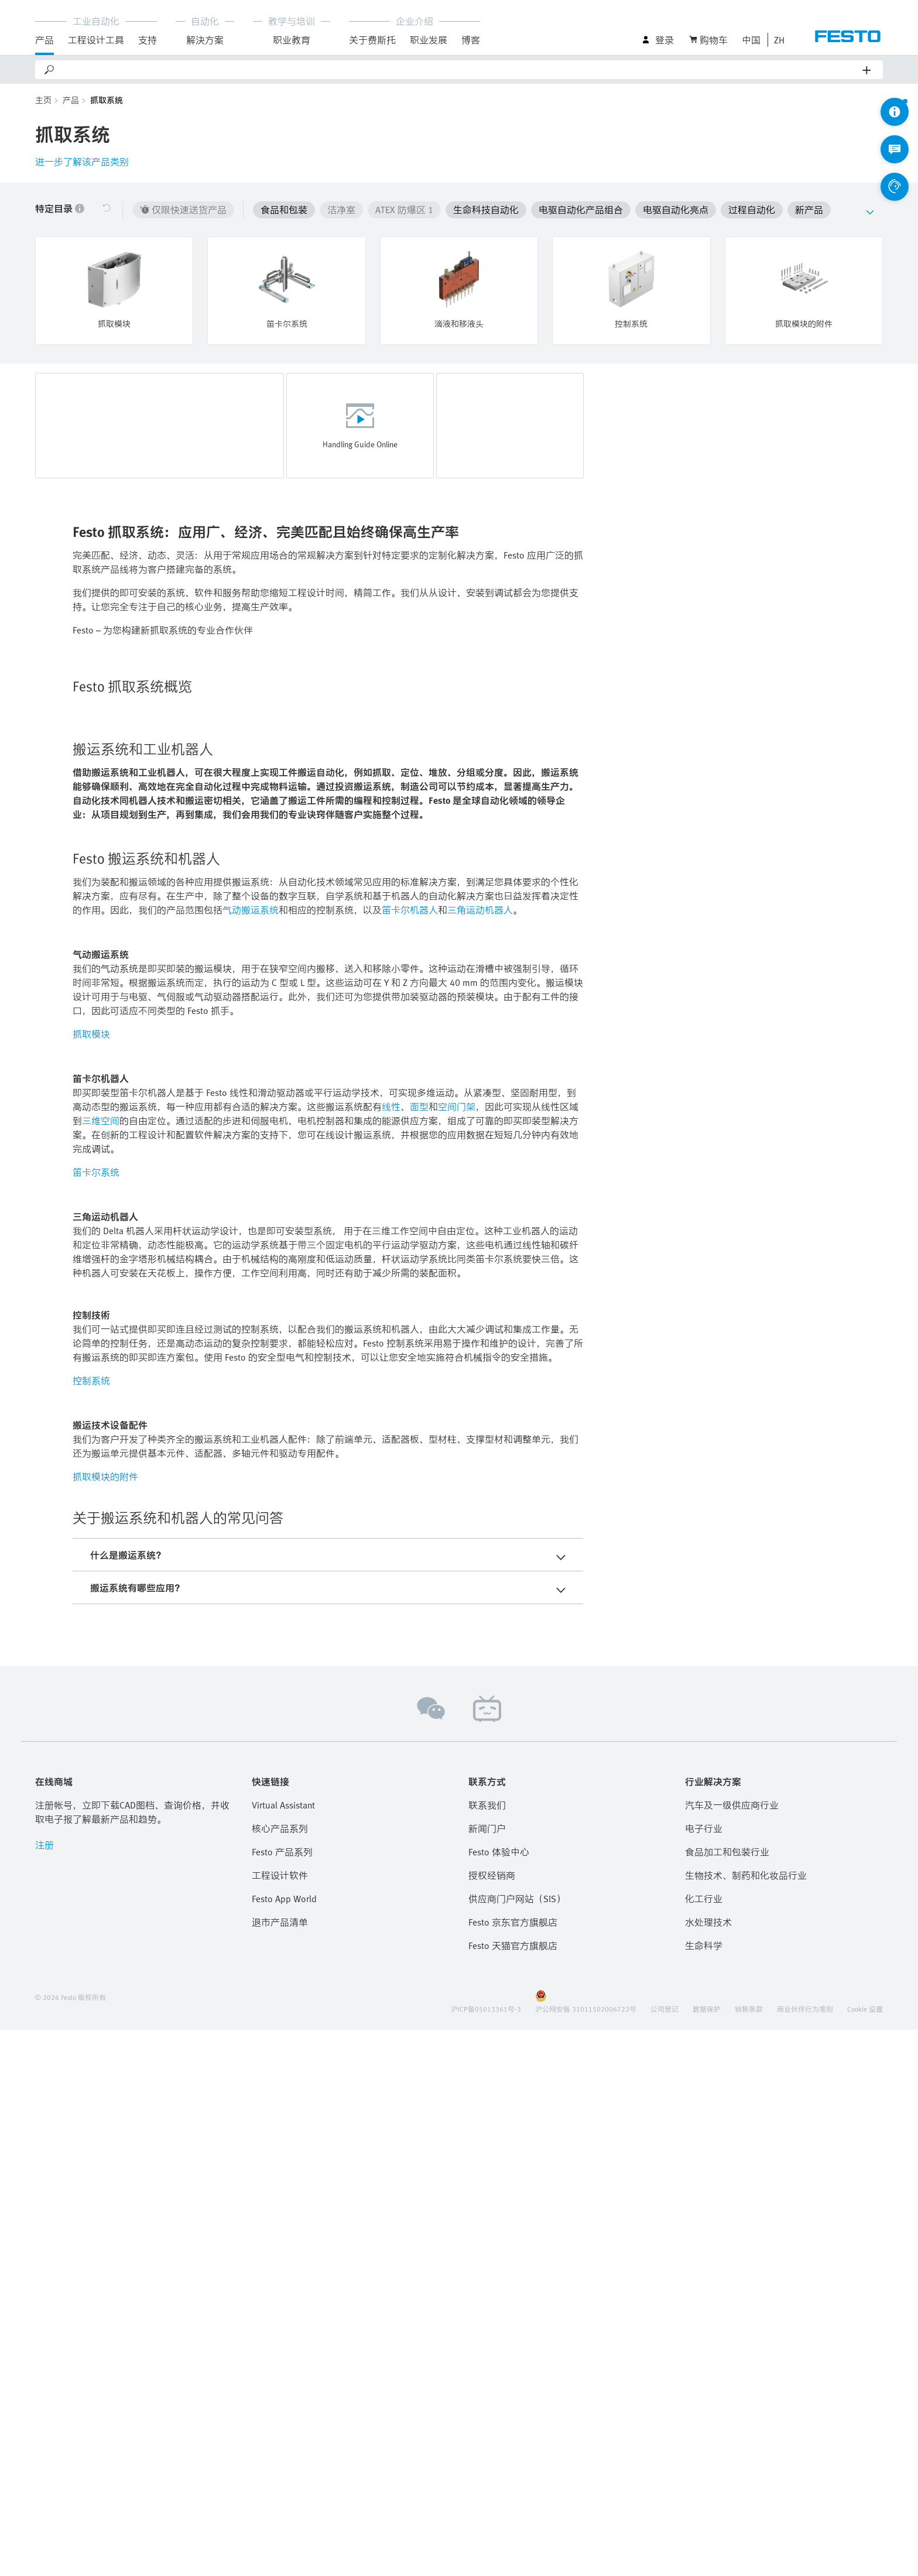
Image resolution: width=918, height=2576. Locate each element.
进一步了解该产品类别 (82, 162)
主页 (43, 100)
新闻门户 (487, 2375)
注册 (44, 2391)
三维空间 (100, 1667)
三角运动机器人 (480, 1456)
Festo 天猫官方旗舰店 (512, 2492)
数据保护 (707, 2555)
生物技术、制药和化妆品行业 (746, 2421)
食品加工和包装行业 (727, 2398)
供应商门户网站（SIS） (517, 2445)
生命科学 (703, 2492)
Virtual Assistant (283, 2351)
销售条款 (749, 2555)
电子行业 (703, 2375)
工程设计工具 (96, 40)
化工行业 (703, 2445)
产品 (44, 40)
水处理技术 (708, 2468)
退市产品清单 (280, 2468)
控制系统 (91, 1927)
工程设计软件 (280, 2421)
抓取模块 (91, 1580)
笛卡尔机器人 (410, 1456)
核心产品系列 (280, 2375)
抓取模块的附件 (105, 2023)
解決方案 (205, 40)
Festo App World (284, 2445)
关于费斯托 (372, 40)
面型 (419, 1653)
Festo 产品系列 (282, 2398)
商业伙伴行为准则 (805, 2555)
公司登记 (664, 2555)
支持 (147, 40)
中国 (751, 40)
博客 (470, 40)
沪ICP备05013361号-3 (486, 2555)
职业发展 (428, 40)
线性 (391, 1653)
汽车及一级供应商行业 (732, 2351)
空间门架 (456, 1653)
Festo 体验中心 (498, 2398)
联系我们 (487, 2351)
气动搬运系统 (250, 1456)
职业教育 (291, 40)
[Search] (459, 69)
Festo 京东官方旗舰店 (512, 2468)
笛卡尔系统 (96, 1718)
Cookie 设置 (865, 2555)
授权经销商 (491, 2421)
